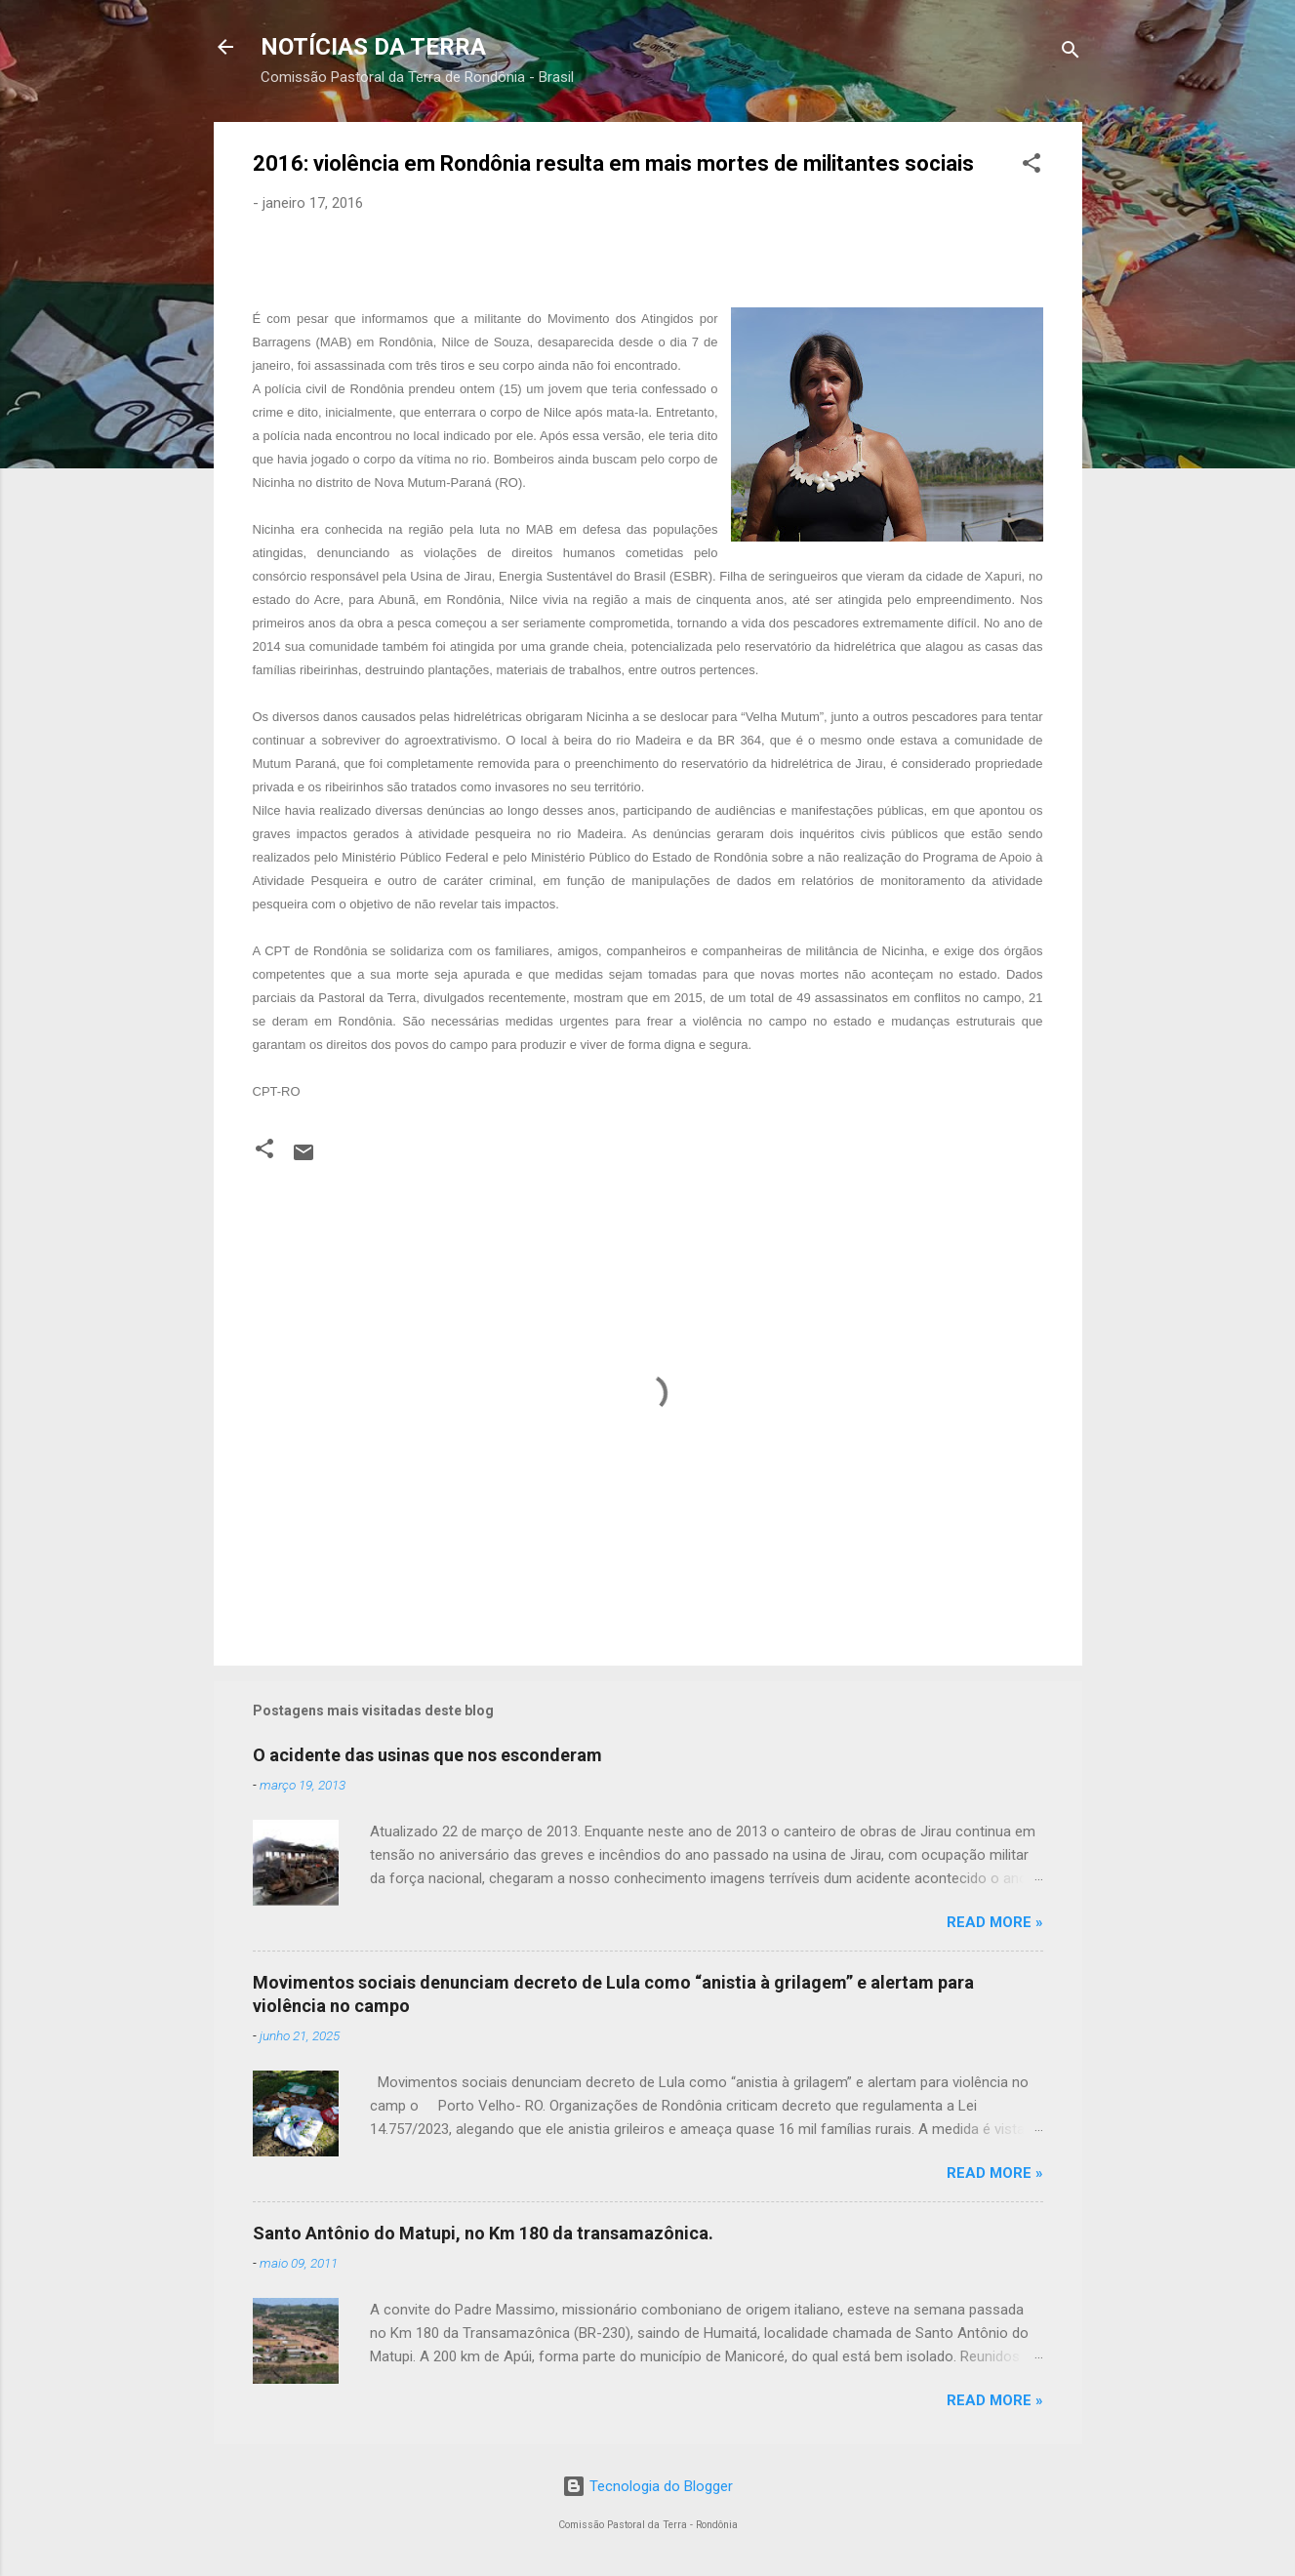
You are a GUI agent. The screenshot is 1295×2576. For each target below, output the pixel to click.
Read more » (995, 1922)
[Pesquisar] (1070, 53)
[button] (1031, 166)
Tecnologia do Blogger (647, 2486)
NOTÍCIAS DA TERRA (373, 46)
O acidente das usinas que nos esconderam (427, 1755)
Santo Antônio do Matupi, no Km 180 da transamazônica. (483, 2233)
